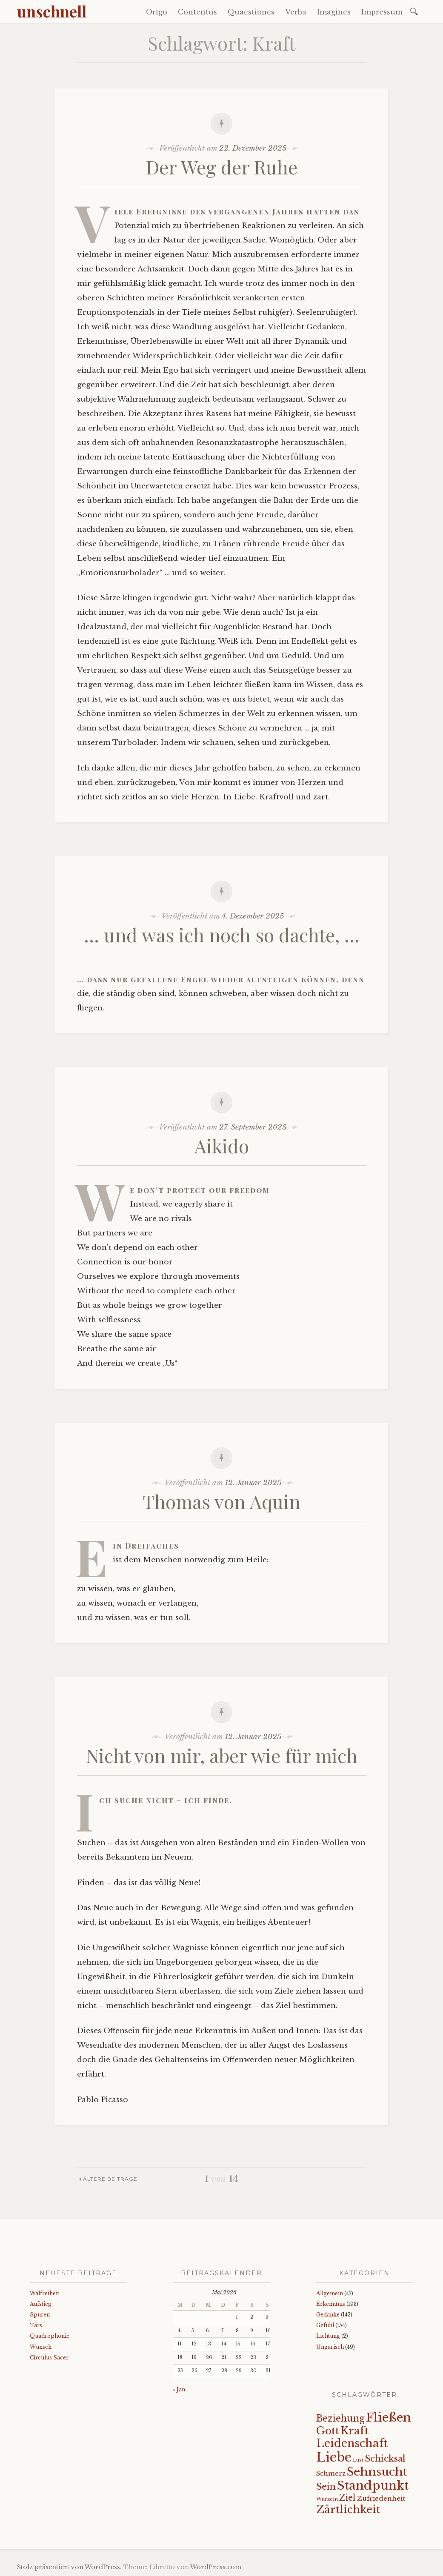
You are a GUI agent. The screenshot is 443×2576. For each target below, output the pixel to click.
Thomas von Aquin (221, 1501)
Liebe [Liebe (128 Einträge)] (334, 2457)
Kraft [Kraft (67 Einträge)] (354, 2430)
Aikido (221, 1145)
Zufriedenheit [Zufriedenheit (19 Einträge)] (381, 2498)
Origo (156, 12)
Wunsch (40, 2347)
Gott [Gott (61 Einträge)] (327, 2431)
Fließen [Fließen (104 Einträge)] (388, 2417)
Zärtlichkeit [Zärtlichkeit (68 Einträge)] (348, 2509)
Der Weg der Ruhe (221, 166)
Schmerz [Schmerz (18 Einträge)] (331, 2473)
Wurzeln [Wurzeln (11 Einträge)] (327, 2499)
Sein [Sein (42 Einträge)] (326, 2486)
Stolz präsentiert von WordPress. (69, 2567)
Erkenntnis (330, 2304)
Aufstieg (40, 2304)
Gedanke (328, 2314)
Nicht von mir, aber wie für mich (221, 1755)
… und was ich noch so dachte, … (222, 934)
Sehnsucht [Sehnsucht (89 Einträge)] (377, 2472)
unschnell (51, 11)
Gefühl (325, 2325)
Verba (295, 12)
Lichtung (328, 2336)
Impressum (382, 12)
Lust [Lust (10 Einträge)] (358, 2460)
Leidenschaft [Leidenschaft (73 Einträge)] (352, 2443)
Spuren (40, 2314)
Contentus (197, 12)
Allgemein (329, 2293)
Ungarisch (330, 2347)
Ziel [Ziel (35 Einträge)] (347, 2498)
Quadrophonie (49, 2336)
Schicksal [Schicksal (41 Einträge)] (385, 2458)
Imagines (334, 12)
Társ (36, 2325)
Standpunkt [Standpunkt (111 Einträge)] (373, 2485)
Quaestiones (251, 12)
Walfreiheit (44, 2293)
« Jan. (179, 2389)
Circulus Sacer (49, 2357)
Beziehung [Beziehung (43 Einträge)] (340, 2418)
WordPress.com (215, 2567)
